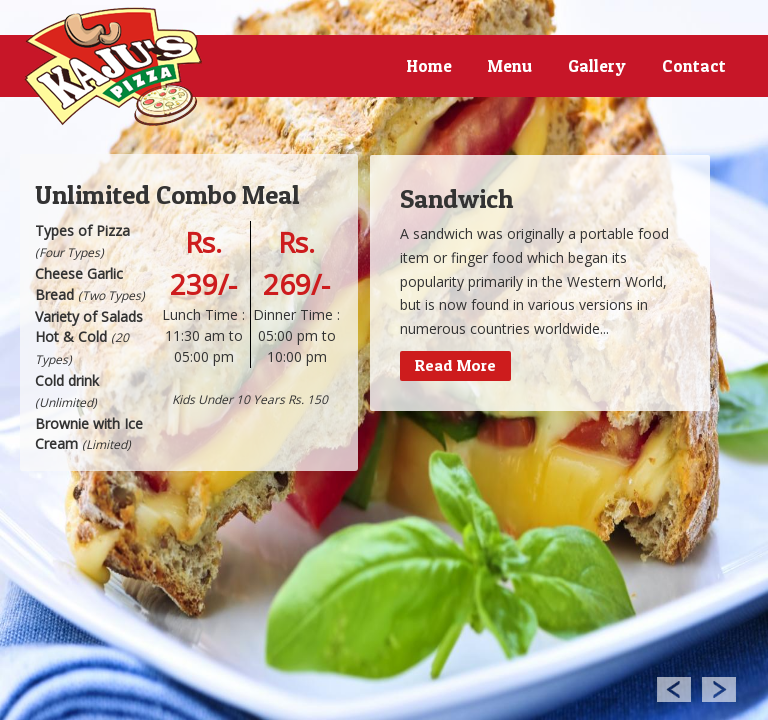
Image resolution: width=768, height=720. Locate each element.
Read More (455, 365)
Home (429, 65)
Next (719, 688)
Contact (694, 65)
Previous (673, 688)
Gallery (597, 65)
